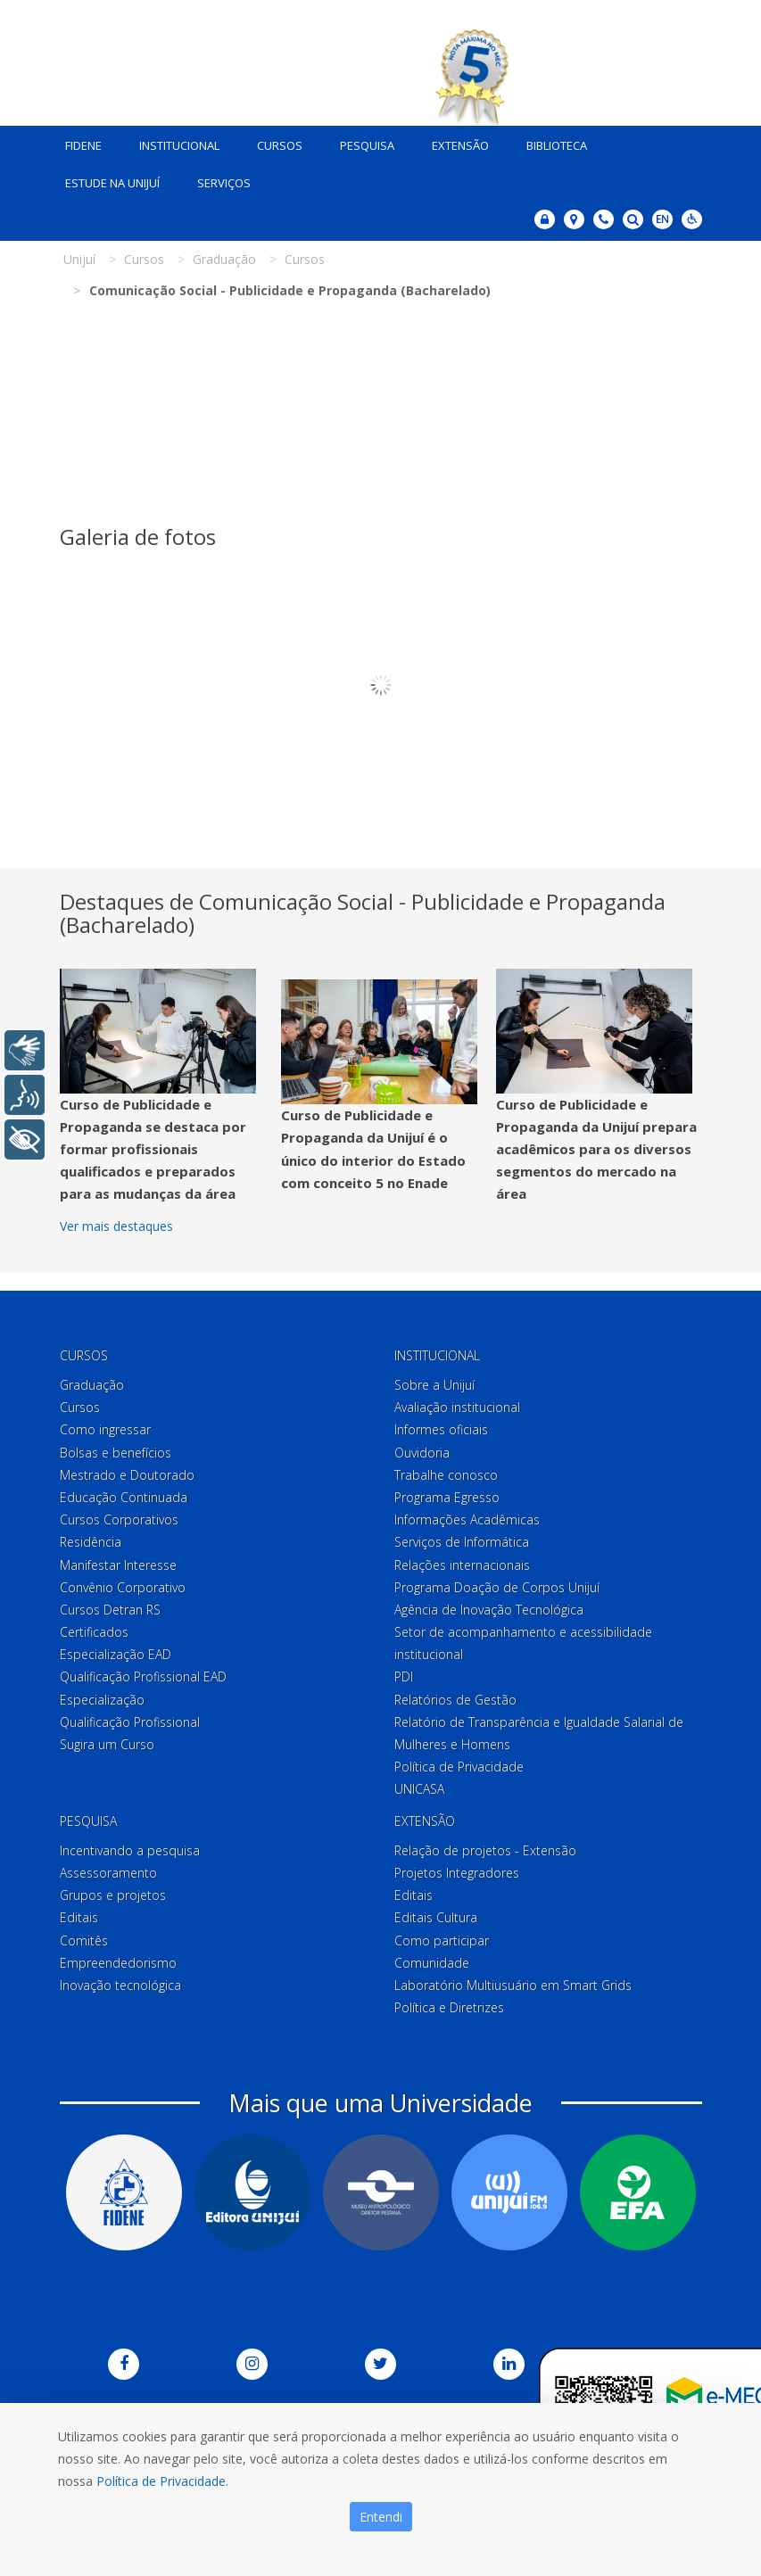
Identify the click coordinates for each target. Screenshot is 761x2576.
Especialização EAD (115, 1650)
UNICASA (419, 1785)
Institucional (173, 141)
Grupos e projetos (113, 1891)
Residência (90, 1538)
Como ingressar (105, 1425)
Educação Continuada (123, 1492)
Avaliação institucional (457, 1403)
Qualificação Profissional (130, 1717)
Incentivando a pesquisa (130, 1845)
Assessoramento (108, 1868)
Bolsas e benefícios (115, 1448)
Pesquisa (361, 141)
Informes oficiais (441, 1425)
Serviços (217, 178)
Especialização (102, 1695)
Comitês (84, 1936)
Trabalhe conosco (446, 1470)
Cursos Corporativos (119, 1515)
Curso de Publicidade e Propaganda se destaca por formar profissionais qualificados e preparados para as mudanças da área (153, 1145)
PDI (403, 1672)
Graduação (92, 1380)
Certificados (94, 1627)
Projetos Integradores (456, 1868)
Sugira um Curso (107, 1739)
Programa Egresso (447, 1492)
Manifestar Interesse (118, 1560)
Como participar (441, 1936)
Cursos (273, 141)
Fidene (77, 141)
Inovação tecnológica (120, 1980)
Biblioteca (550, 141)
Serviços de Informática (461, 1538)
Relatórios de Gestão (455, 1695)
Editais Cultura (435, 1913)
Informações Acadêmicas (467, 1515)
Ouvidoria (422, 1448)
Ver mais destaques (116, 1221)
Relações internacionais (462, 1560)
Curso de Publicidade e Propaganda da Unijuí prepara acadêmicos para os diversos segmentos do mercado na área (596, 1145)
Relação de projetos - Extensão (485, 1845)
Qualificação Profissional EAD (143, 1672)
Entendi (381, 2516)
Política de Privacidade (459, 1762)
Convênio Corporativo (123, 1582)
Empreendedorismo (118, 1958)
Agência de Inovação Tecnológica (488, 1605)
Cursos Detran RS (110, 1605)
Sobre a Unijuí (434, 1380)
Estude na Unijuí (106, 178)
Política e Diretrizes (449, 2002)
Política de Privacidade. (162, 2481)
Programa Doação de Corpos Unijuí (497, 1582)
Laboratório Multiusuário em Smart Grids (513, 1980)
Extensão (454, 141)
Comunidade (431, 1958)
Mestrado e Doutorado (127, 1470)
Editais (79, 1913)
